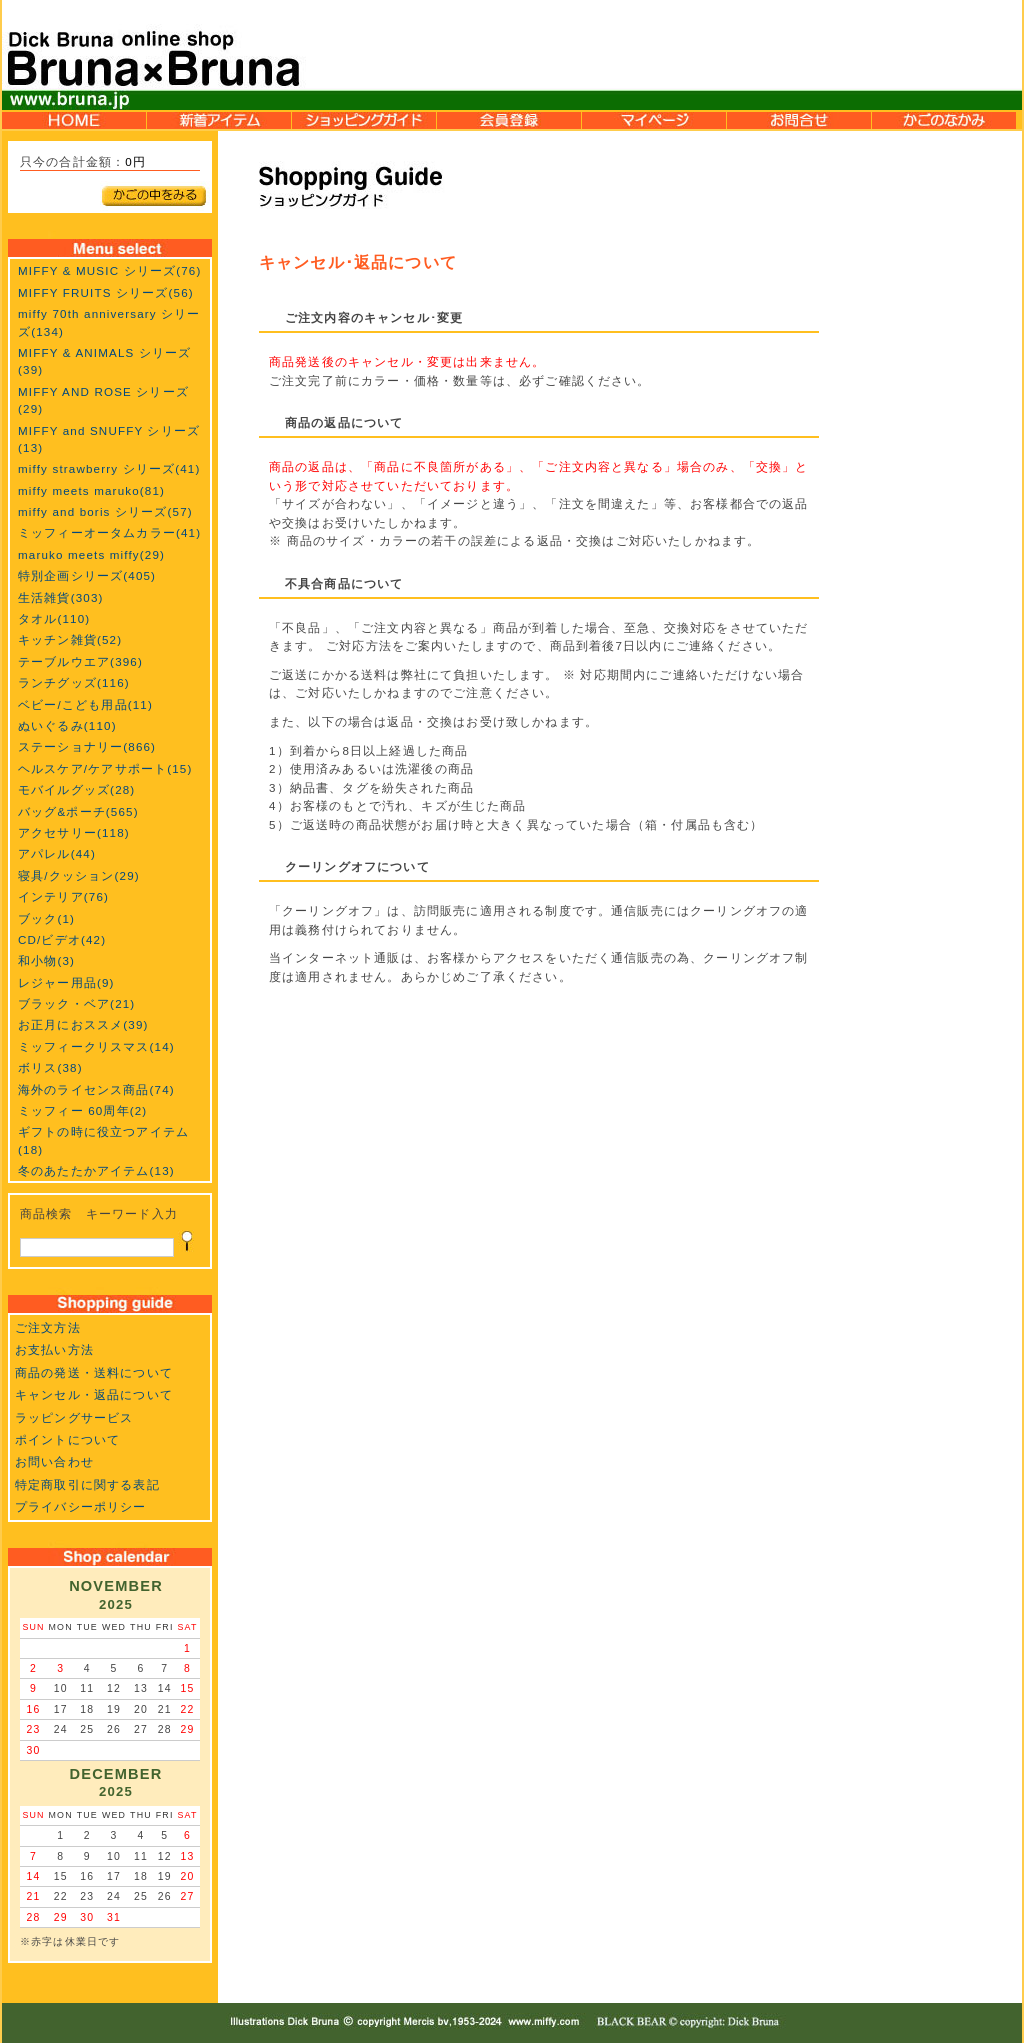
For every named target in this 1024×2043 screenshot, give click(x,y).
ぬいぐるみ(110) (67, 725)
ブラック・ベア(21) (76, 1003)
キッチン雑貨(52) (70, 639)
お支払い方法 (54, 1349)
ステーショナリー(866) (87, 746)
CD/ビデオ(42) (62, 939)
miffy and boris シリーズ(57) (105, 511)
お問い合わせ (54, 1461)
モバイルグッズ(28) (76, 789)
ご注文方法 (48, 1327)
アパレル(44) (57, 853)
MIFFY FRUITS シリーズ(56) (106, 292)
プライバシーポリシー (81, 1506)
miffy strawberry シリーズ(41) (109, 468)
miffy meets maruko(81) (91, 490)
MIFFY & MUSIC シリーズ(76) (109, 270)
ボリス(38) (50, 1067)
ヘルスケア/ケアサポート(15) (105, 768)
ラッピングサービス (74, 1417)
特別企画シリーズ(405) (87, 575)
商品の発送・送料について (94, 1372)
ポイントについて (67, 1439)
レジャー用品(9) (66, 982)
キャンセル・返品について (94, 1394)
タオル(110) (54, 618)
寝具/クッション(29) (79, 875)
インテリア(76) (63, 896)
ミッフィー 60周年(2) (82, 1110)
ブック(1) (46, 918)
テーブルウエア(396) (80, 661)
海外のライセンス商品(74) (96, 1089)
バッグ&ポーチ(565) (78, 811)
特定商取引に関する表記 (87, 1484)
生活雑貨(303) (61, 597)
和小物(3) (46, 960)
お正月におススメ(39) (83, 1024)
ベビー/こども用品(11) (85, 704)
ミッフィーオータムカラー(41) (109, 532)
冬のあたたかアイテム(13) (96, 1170)
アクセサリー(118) (74, 832)
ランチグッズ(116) (74, 682)
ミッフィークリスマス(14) (96, 1046)
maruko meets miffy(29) (91, 554)
